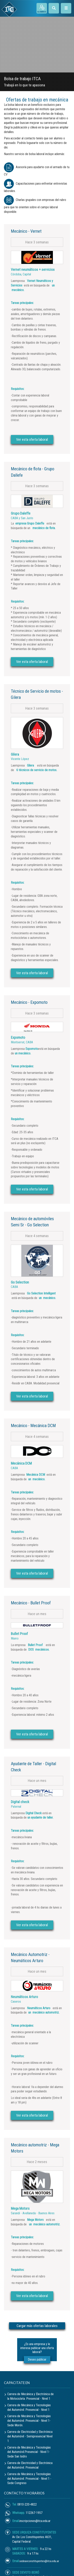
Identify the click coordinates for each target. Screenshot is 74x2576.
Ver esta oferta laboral (32, 439)
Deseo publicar (37, 2359)
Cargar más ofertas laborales (37, 2326)
